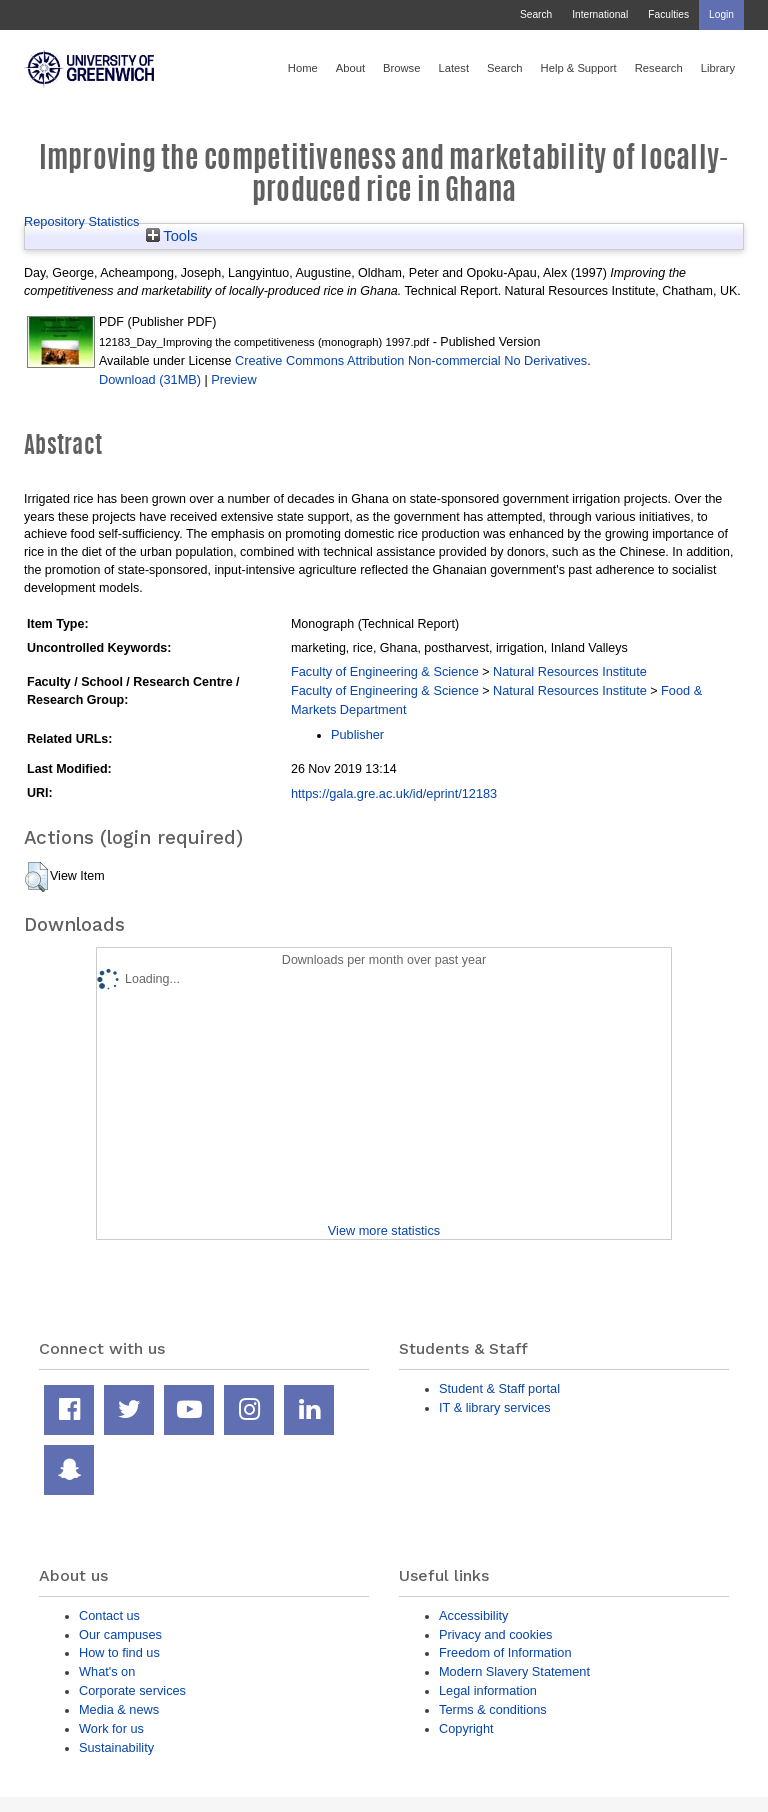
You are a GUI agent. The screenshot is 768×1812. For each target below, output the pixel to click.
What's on (107, 1671)
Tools (172, 236)
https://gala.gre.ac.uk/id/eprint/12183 (394, 793)
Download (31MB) (150, 379)
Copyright (466, 1728)
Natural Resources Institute (570, 671)
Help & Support (579, 68)
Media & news (119, 1709)
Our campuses (120, 1634)
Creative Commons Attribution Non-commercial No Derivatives (411, 360)
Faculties (668, 14)
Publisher (357, 734)
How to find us (119, 1652)
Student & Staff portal (499, 1388)
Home (303, 68)
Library (718, 68)
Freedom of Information (505, 1652)
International (600, 14)
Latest (453, 68)
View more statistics (384, 1230)
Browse (401, 68)
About (350, 68)
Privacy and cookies (495, 1634)
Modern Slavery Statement (514, 1671)
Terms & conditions (493, 1709)
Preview (233, 379)
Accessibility (473, 1615)
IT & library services (495, 1407)
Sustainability (116, 1747)
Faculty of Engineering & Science (385, 671)
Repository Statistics (82, 221)
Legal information (488, 1690)
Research (659, 68)
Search (536, 14)
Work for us (111, 1728)
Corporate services (132, 1690)
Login (721, 14)
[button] (36, 877)
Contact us (109, 1615)
